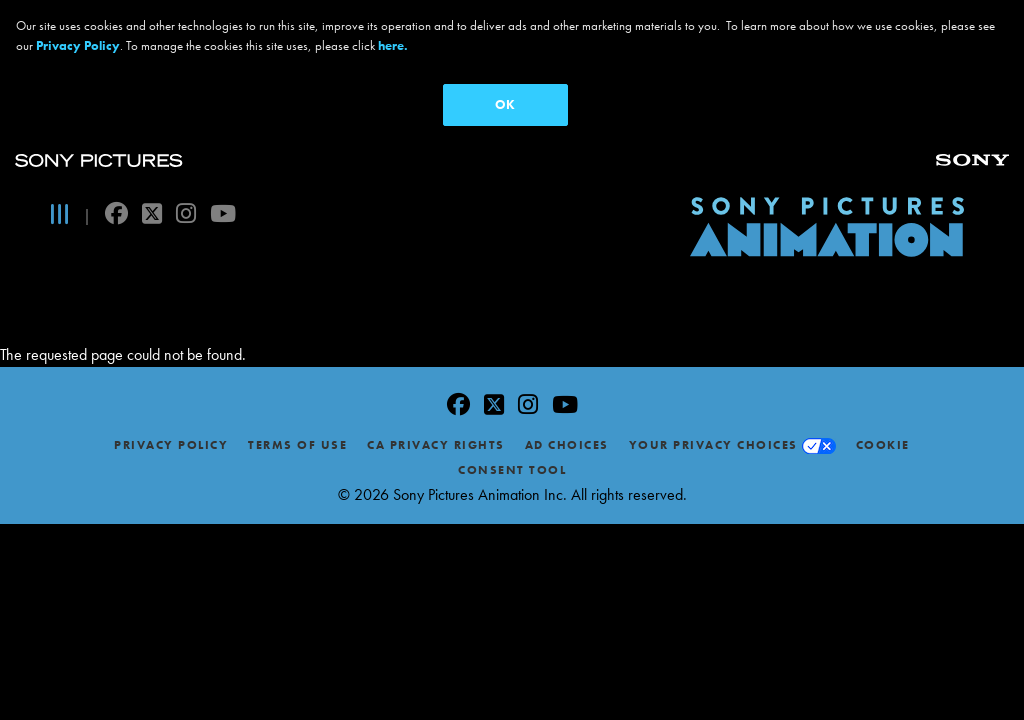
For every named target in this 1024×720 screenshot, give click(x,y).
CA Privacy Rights (436, 303)
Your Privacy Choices (713, 303)
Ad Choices (567, 303)
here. (393, 45)
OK (505, 104)
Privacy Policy (171, 303)
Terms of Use (297, 303)
